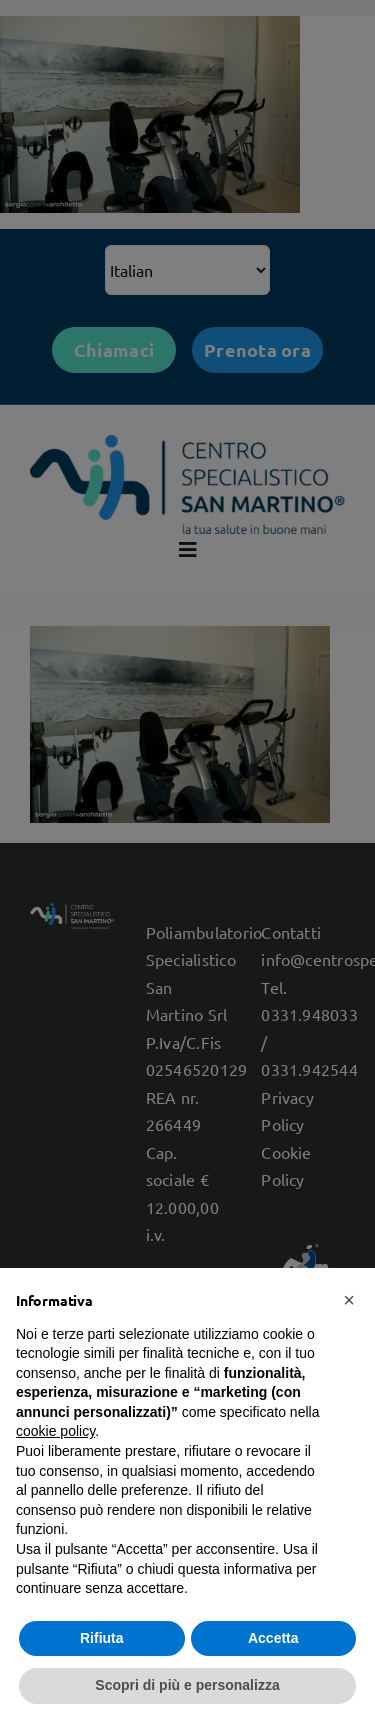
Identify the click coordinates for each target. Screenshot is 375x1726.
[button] (349, 1300)
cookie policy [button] (55, 1431)
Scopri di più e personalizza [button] (187, 1685)
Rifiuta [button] (102, 1638)
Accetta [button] (273, 1638)
